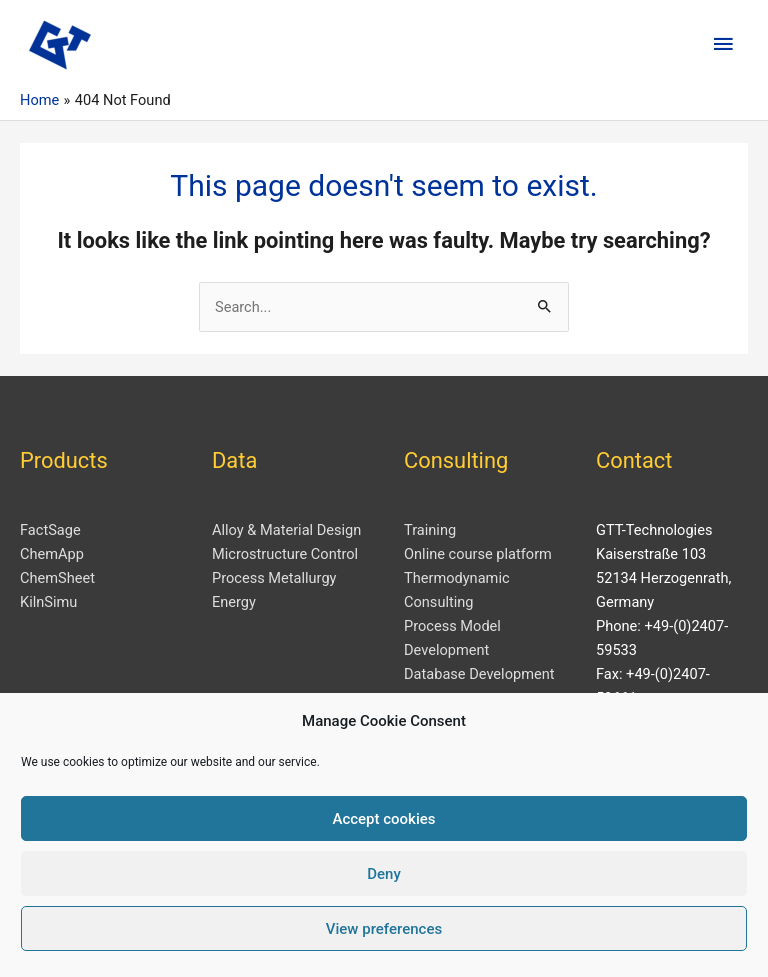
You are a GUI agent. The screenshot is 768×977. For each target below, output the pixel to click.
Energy (234, 602)
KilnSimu (48, 602)
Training (430, 530)
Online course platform (478, 554)
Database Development (479, 674)
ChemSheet (57, 578)
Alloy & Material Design (286, 530)
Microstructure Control (285, 554)
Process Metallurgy (274, 578)
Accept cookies (383, 819)
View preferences (384, 929)
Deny (384, 874)
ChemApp (52, 554)
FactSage (50, 530)
